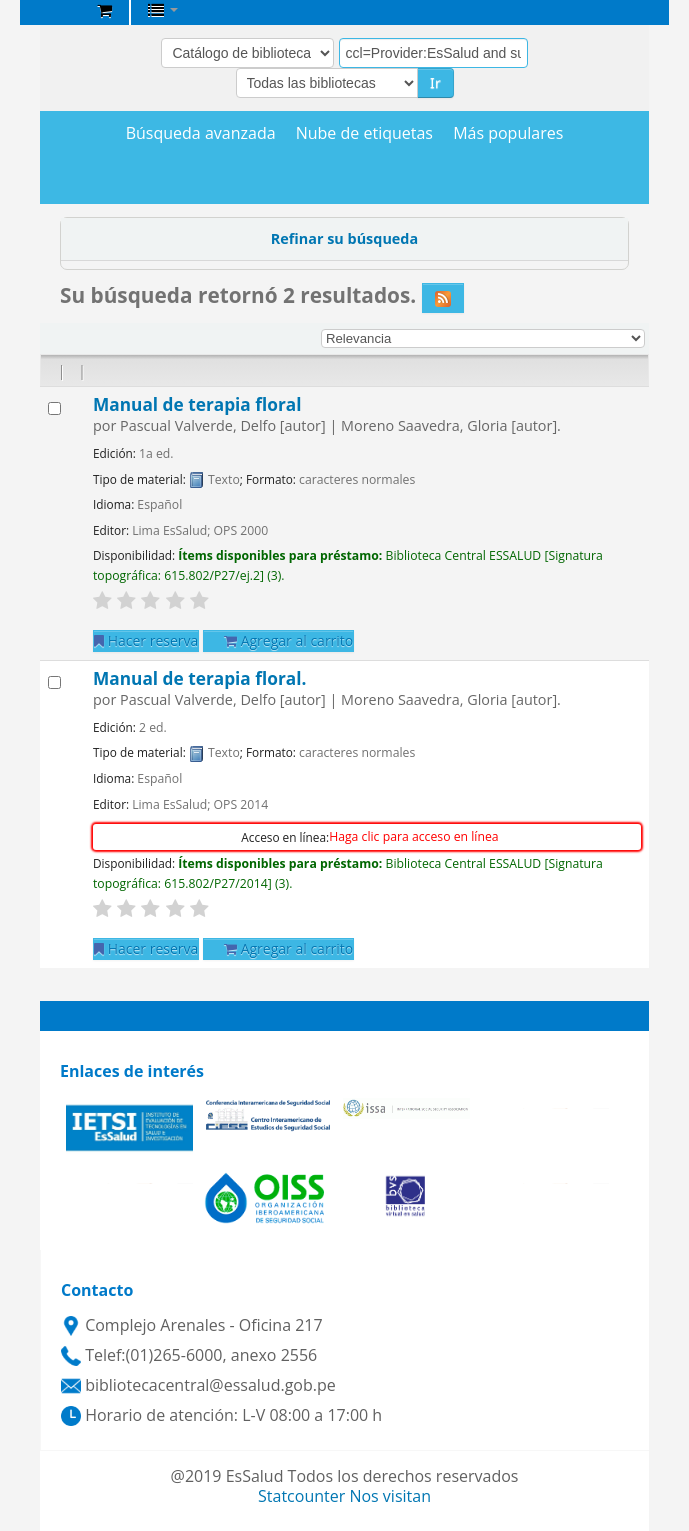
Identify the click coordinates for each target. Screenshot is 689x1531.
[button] (104, 10)
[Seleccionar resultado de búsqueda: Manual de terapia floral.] (54, 682)
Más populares (508, 133)
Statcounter (301, 1496)
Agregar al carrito (288, 640)
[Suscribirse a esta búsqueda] (443, 298)
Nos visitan (390, 1496)
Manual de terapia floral (197, 404)
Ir (435, 82)
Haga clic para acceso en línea (413, 836)
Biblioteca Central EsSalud (61, 14)
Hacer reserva (146, 640)
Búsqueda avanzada (201, 133)
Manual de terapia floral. (199, 678)
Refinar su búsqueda (344, 238)
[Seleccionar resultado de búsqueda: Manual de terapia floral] (54, 408)
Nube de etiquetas (364, 133)
